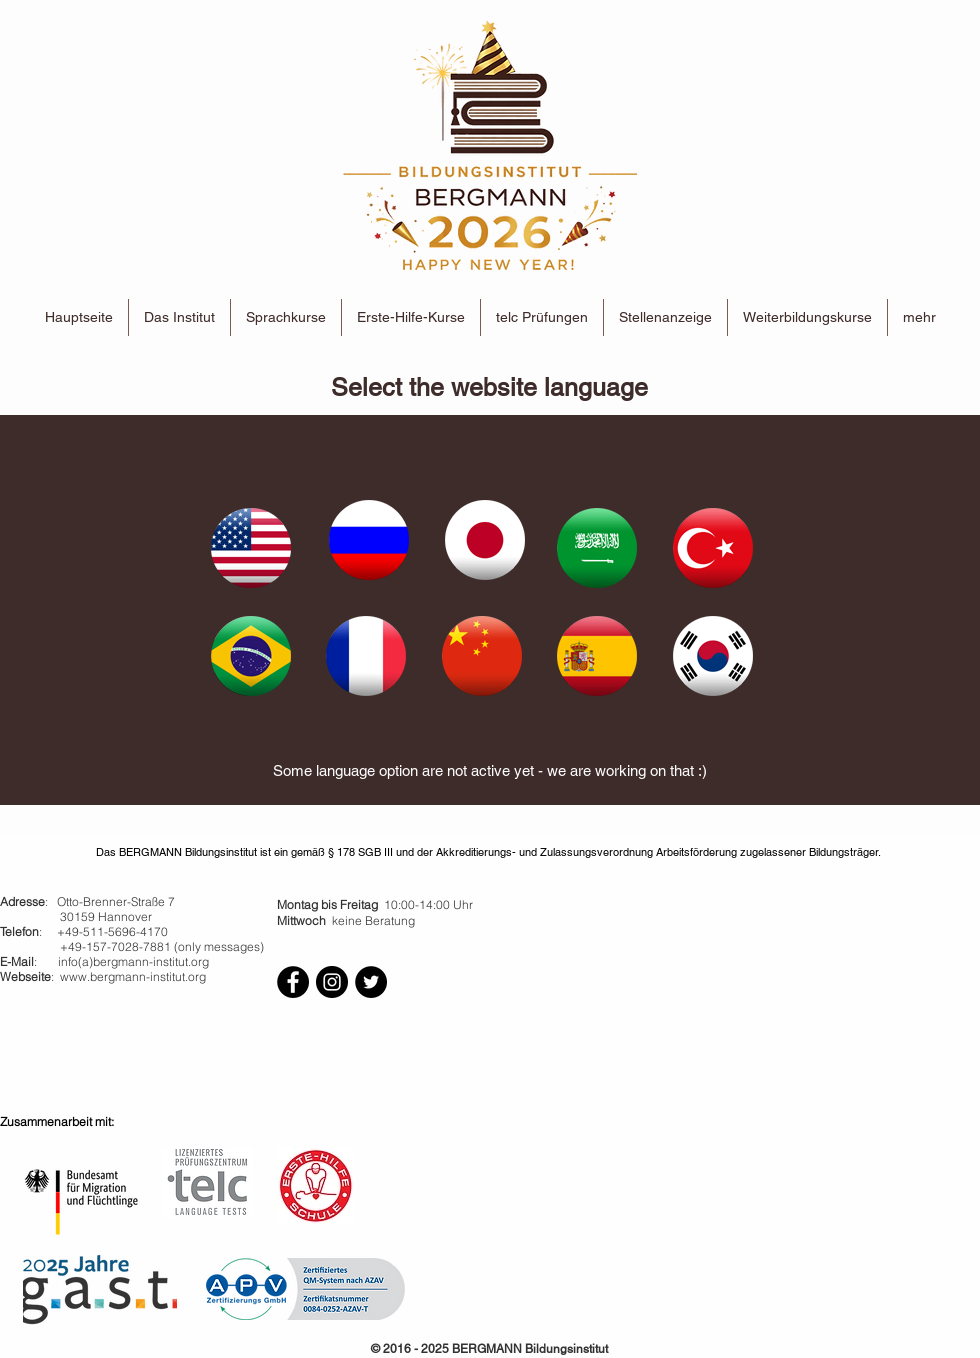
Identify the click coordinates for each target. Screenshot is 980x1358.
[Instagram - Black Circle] (332, 982)
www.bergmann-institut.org (133, 976)
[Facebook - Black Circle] (293, 982)
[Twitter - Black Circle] (371, 982)
